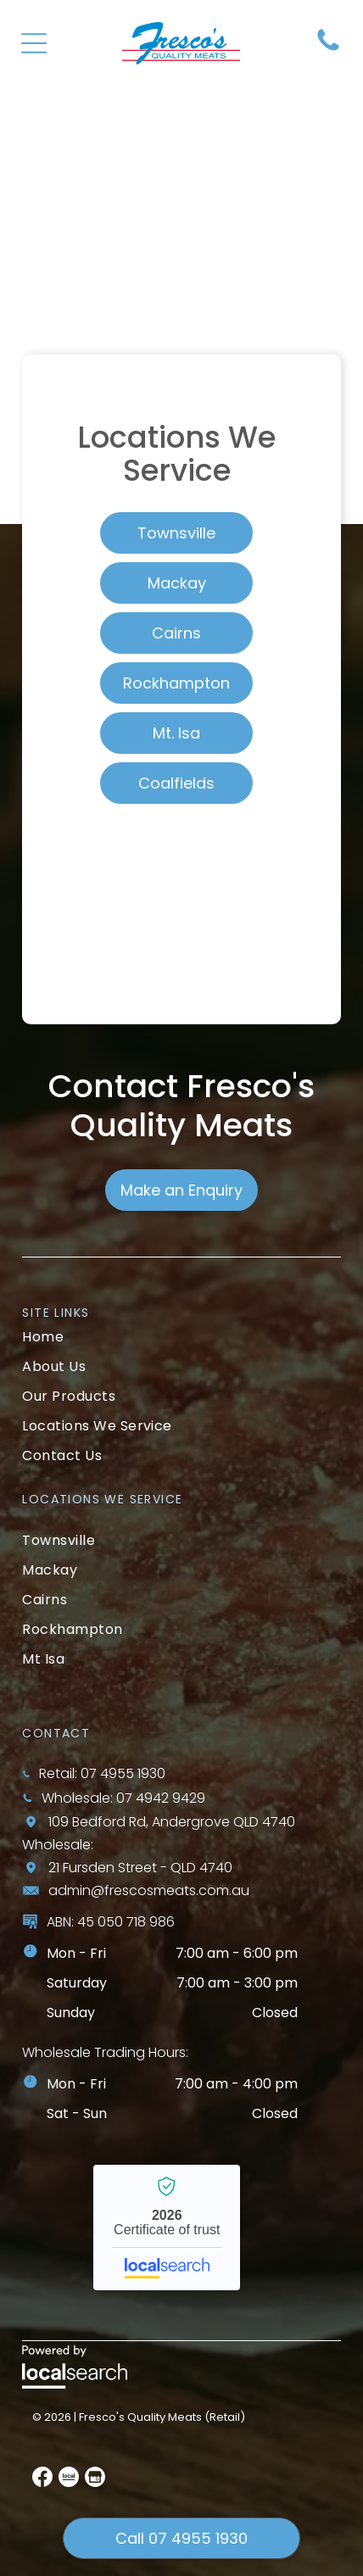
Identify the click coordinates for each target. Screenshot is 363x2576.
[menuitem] (181, 1337)
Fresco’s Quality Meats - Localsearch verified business (166, 2227)
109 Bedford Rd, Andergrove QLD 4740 (171, 1822)
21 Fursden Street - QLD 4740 (140, 1867)
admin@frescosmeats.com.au (148, 1890)
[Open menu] (34, 43)
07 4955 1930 (123, 1773)
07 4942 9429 (160, 1798)
